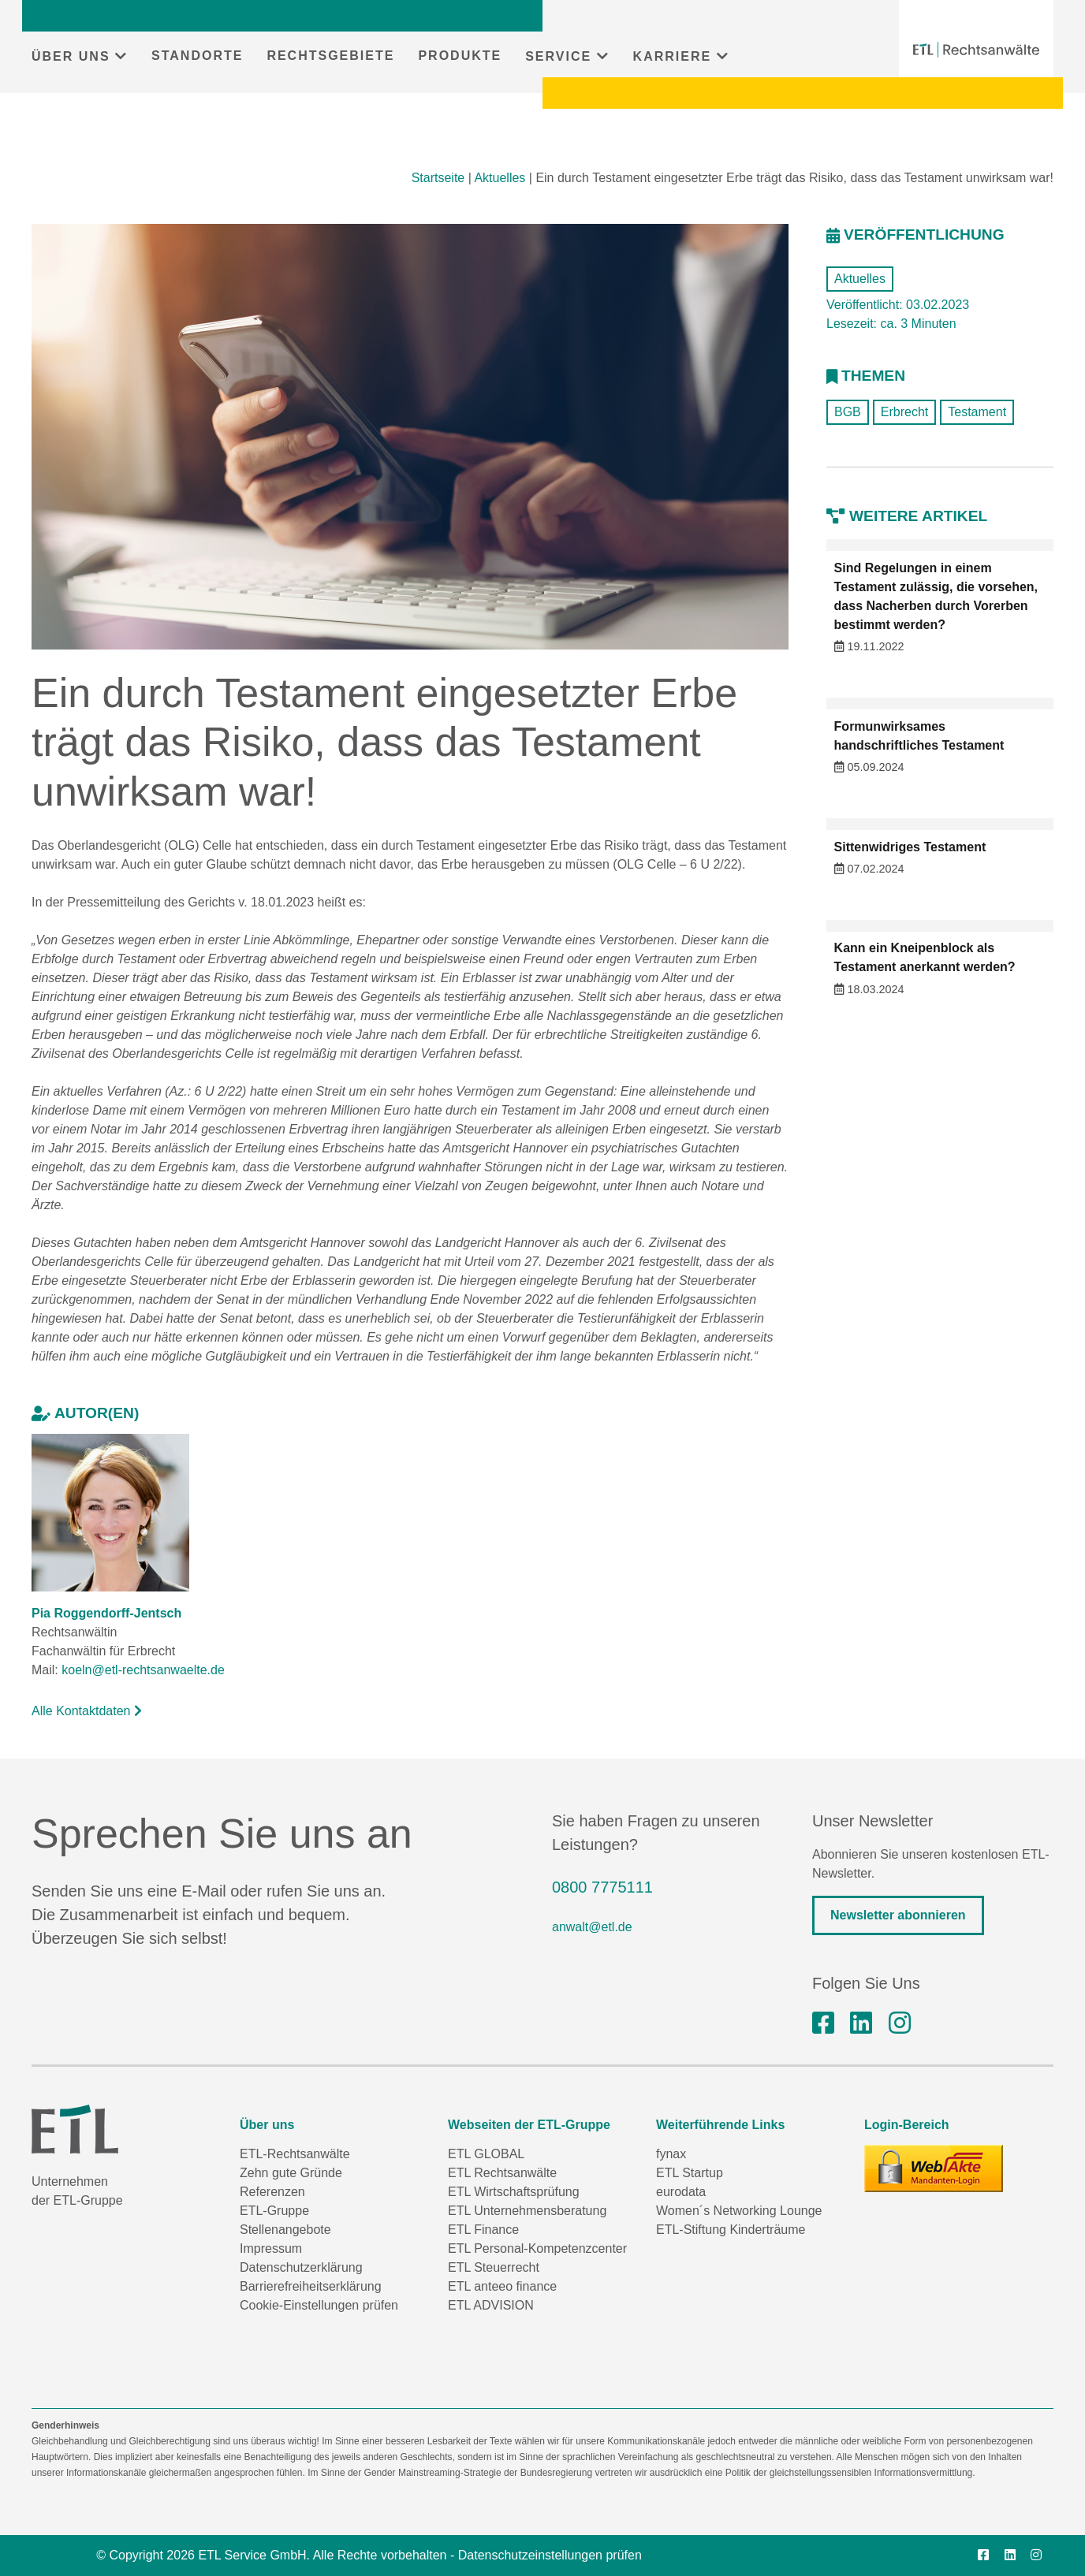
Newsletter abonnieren (898, 1915)
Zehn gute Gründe (291, 2173)
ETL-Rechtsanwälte (295, 2154)
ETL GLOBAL (486, 2154)
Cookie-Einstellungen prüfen (319, 2305)
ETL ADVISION (491, 2305)
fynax (671, 2154)
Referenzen (272, 2191)
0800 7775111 (602, 1887)
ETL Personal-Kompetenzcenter (537, 2248)
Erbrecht (904, 412)
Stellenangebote (285, 2229)
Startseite (438, 177)
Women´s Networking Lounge (739, 2210)
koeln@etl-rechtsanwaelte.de (143, 1670)
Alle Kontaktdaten (87, 1711)
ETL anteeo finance (502, 2286)
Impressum (271, 2248)
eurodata (681, 2191)
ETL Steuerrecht (493, 2267)
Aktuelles (499, 177)
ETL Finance (483, 2229)
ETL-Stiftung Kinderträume (730, 2229)
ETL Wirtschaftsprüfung (514, 2191)
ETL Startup (689, 2173)
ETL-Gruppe (274, 2210)
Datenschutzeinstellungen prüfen (550, 2555)
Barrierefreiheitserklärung (311, 2286)
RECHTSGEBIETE (330, 55)
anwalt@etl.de (592, 1927)
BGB (847, 412)
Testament (977, 412)
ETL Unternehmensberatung (527, 2210)
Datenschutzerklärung (301, 2267)
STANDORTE (197, 55)
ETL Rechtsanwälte (502, 2173)
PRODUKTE (459, 55)
